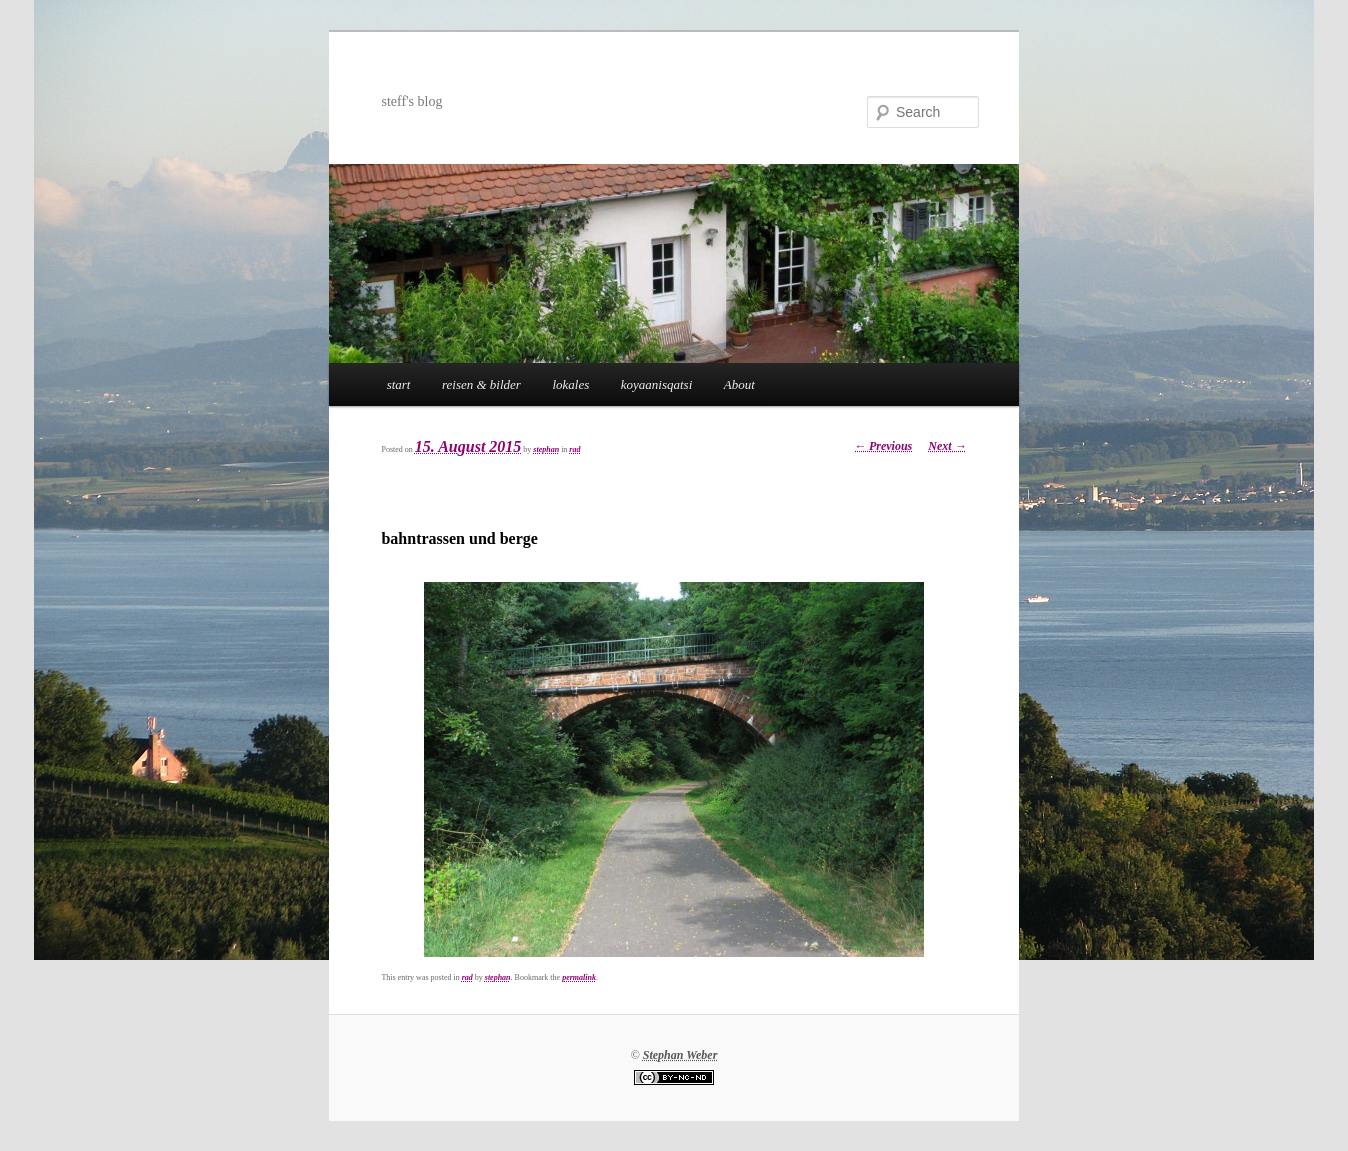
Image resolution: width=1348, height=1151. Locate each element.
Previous (883, 446)
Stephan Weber (680, 1055)
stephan (546, 449)
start (399, 384)
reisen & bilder (481, 384)
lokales (570, 384)
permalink (579, 977)
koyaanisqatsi (657, 384)
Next (947, 446)
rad (574, 449)
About (739, 384)
